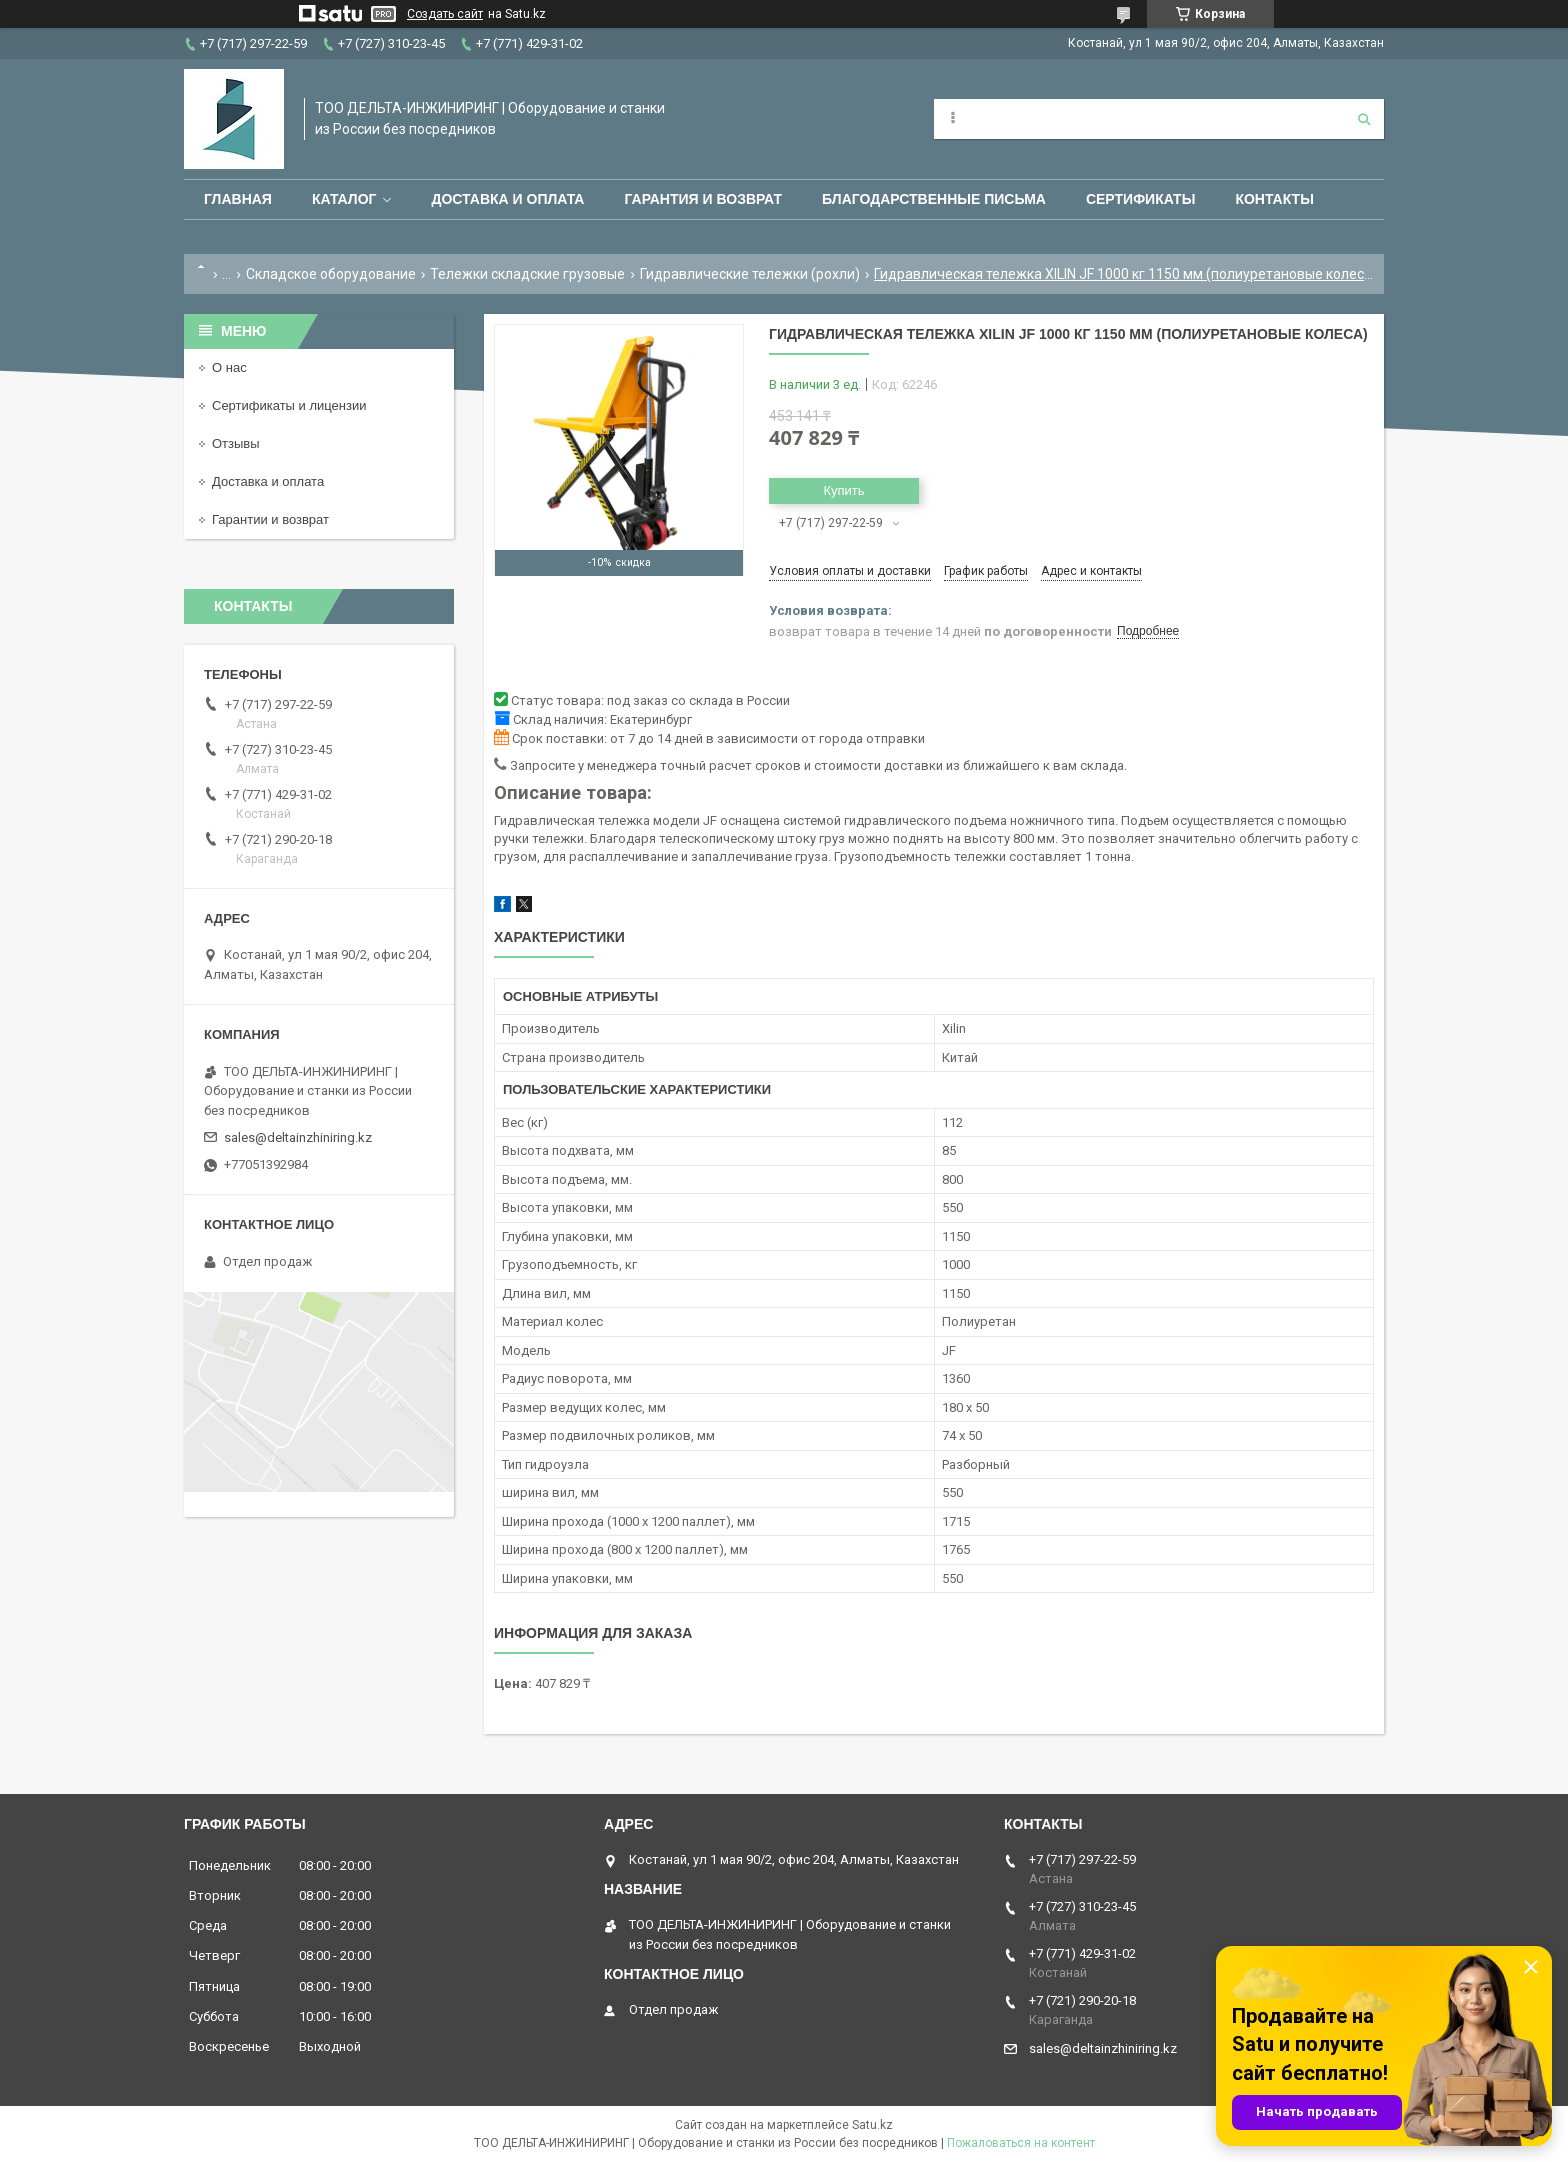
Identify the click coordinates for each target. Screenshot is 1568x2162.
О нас (229, 367)
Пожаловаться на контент (1021, 2143)
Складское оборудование (331, 274)
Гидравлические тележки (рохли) (750, 274)
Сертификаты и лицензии (289, 405)
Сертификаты (1140, 199)
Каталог (344, 199)
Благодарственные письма (934, 199)
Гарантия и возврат (703, 199)
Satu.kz (872, 2125)
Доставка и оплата (507, 199)
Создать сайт (445, 14)
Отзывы (236, 443)
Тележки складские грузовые (527, 274)
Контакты (1274, 199)
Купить (843, 490)
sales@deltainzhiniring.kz (298, 1137)
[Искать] (1364, 119)
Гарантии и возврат (270, 519)
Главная (238, 199)
